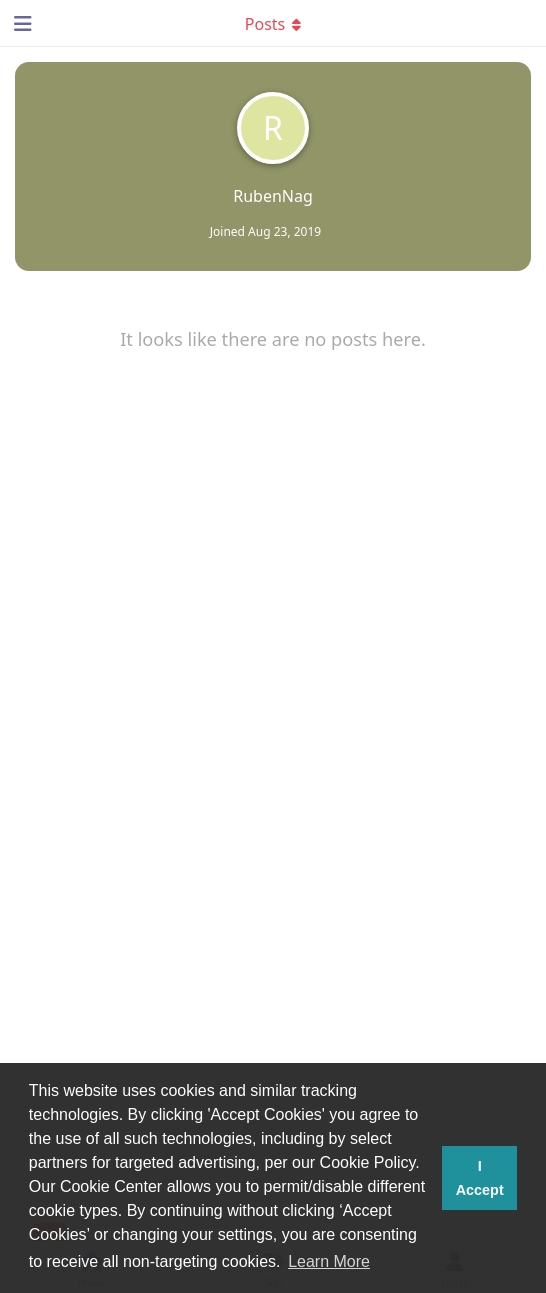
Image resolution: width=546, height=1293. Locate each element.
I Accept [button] (480, 1178)
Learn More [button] (329, 1261)
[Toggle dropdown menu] (273, 23)
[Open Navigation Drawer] (20, 23)
